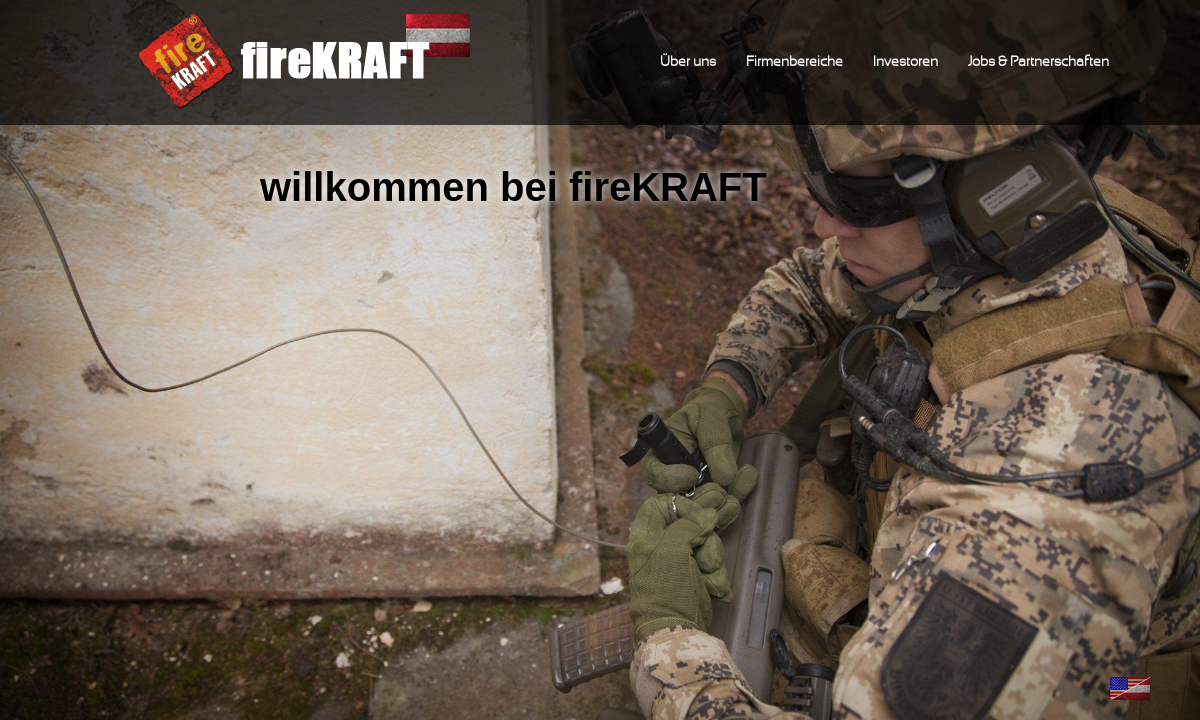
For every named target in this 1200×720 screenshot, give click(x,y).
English (1130, 688)
